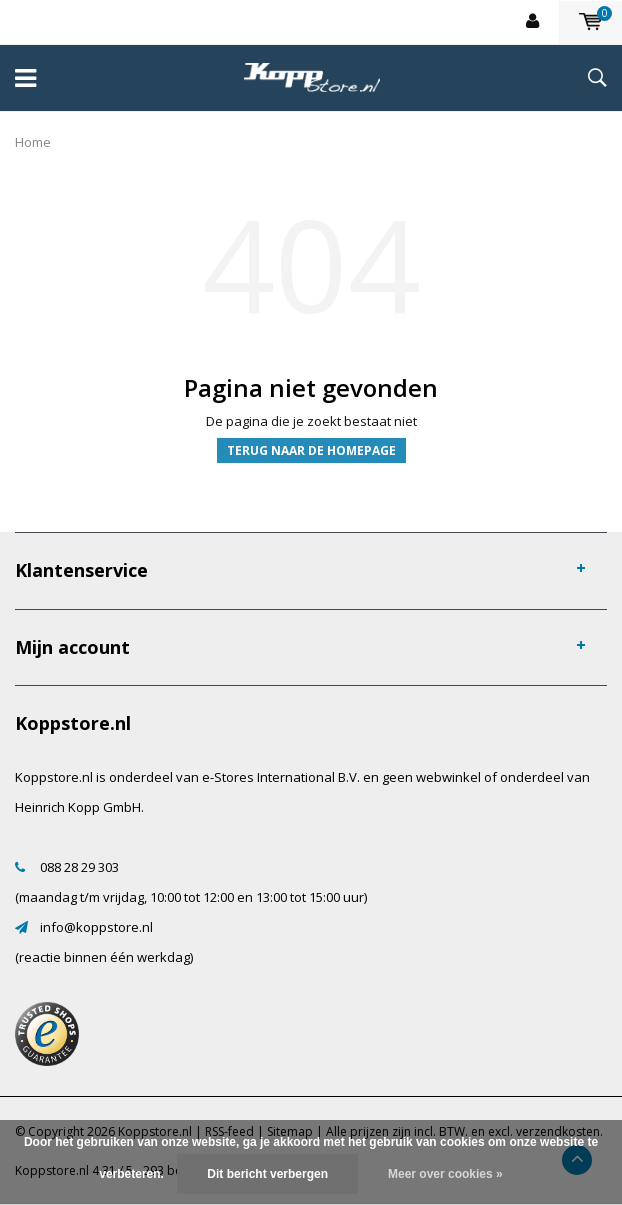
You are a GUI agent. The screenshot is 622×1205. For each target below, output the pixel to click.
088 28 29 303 (79, 867)
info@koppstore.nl (96, 927)
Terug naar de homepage (311, 450)
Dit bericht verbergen (267, 1174)
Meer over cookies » (445, 1174)
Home (33, 142)
